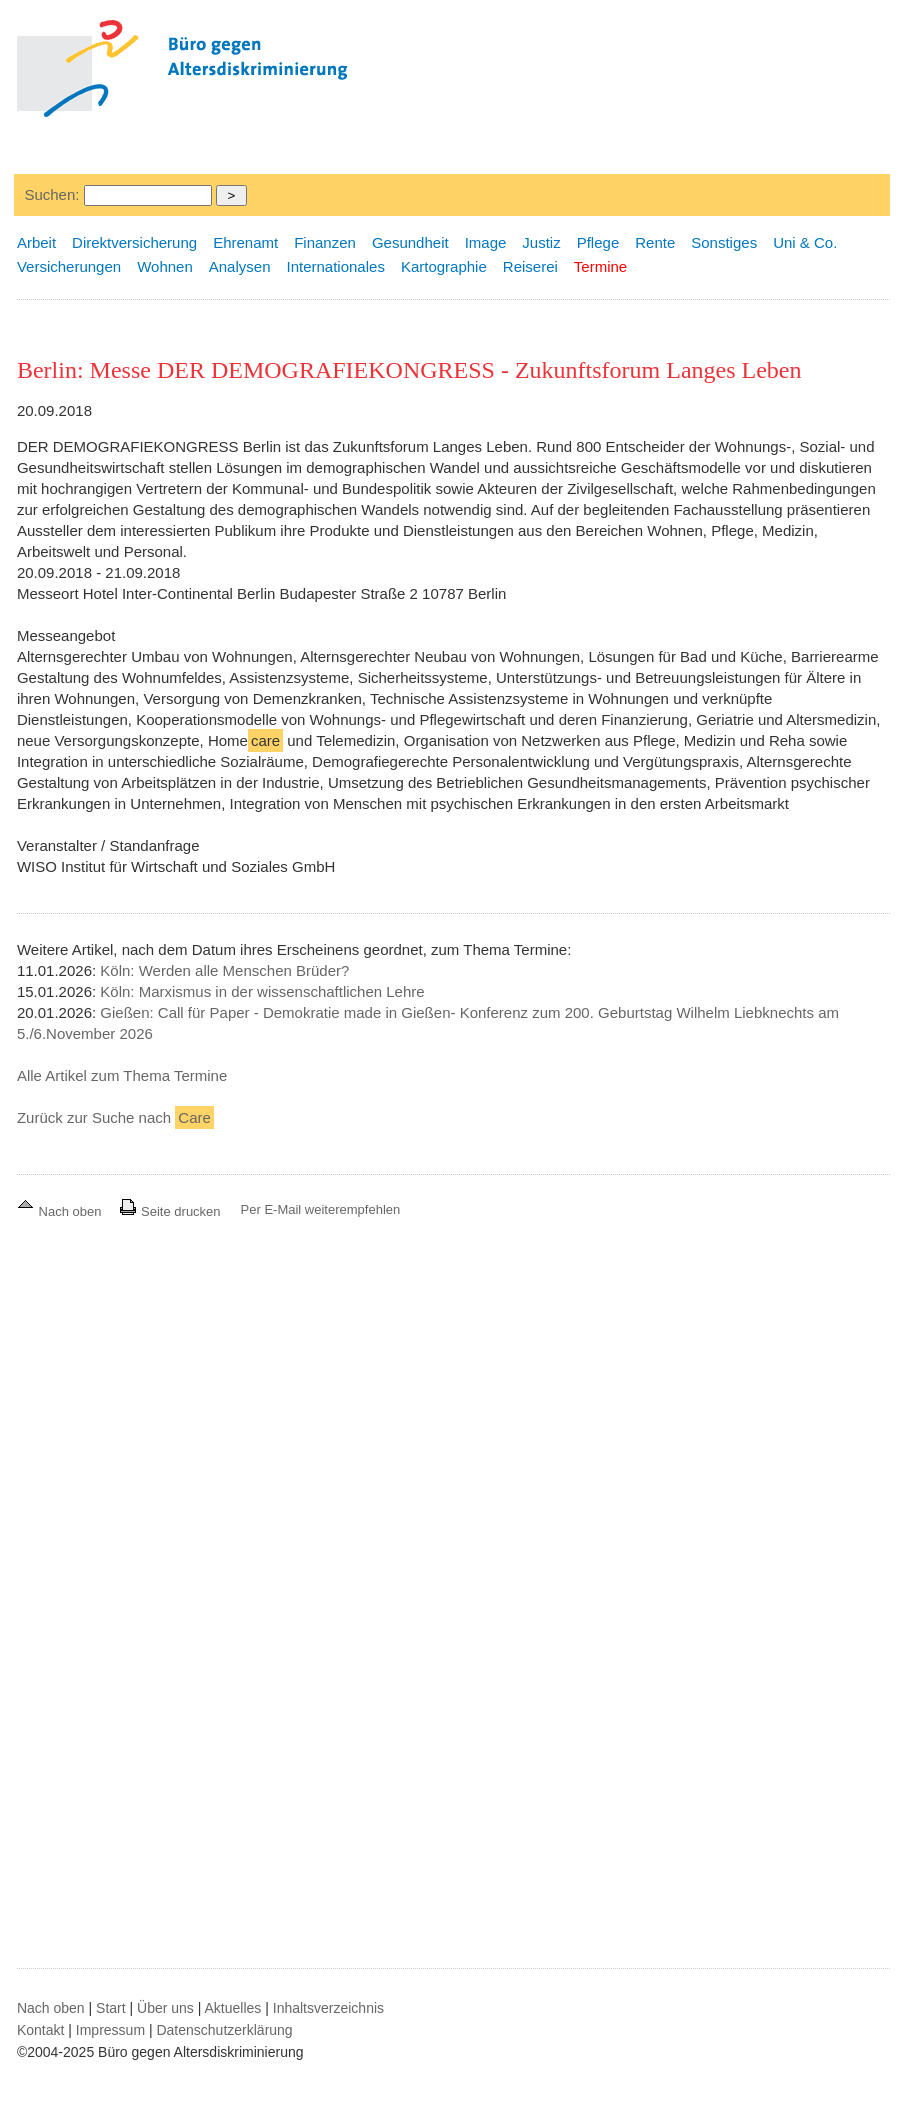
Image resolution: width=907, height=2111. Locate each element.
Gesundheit (410, 242)
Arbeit (36, 242)
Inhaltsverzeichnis (328, 2008)
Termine (600, 266)
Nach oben (61, 1211)
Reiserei (530, 266)
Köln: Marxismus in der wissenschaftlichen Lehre (262, 991)
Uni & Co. (805, 242)
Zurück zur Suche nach (115, 1117)
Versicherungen (69, 266)
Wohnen (165, 266)
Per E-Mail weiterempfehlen (321, 1209)
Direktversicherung (134, 242)
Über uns (165, 2008)
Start (111, 2008)
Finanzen (325, 242)
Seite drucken (169, 1211)
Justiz (541, 242)
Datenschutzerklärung (224, 2030)
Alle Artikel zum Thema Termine (122, 1075)
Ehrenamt (245, 242)
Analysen (240, 266)
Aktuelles (233, 2008)
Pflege (598, 242)
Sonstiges (724, 242)
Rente (655, 242)
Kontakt (40, 2030)
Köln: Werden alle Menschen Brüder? (224, 970)
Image (486, 242)
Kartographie (444, 266)
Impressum (110, 2030)
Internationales (335, 266)
